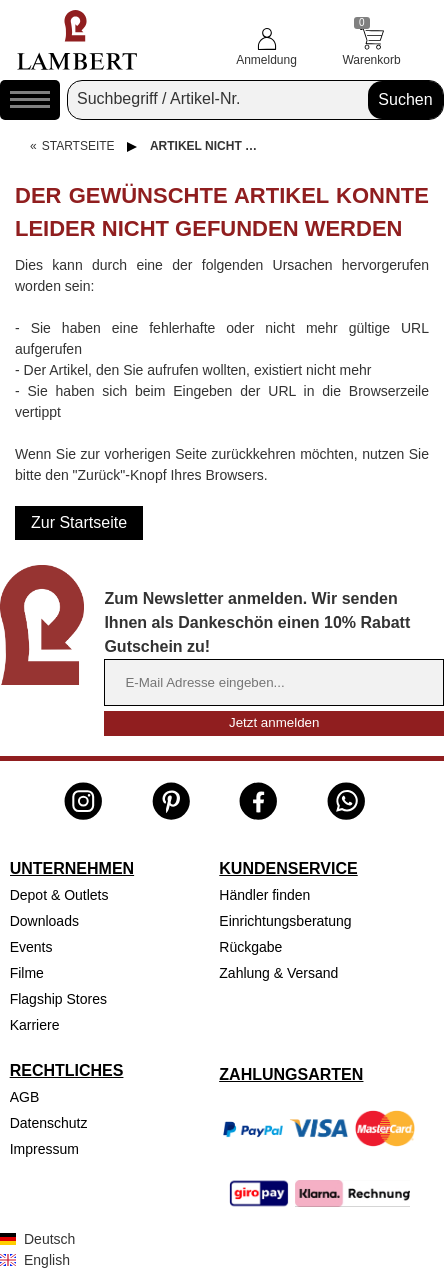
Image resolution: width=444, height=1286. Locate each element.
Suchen (405, 99)
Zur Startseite (79, 522)
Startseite (78, 146)
